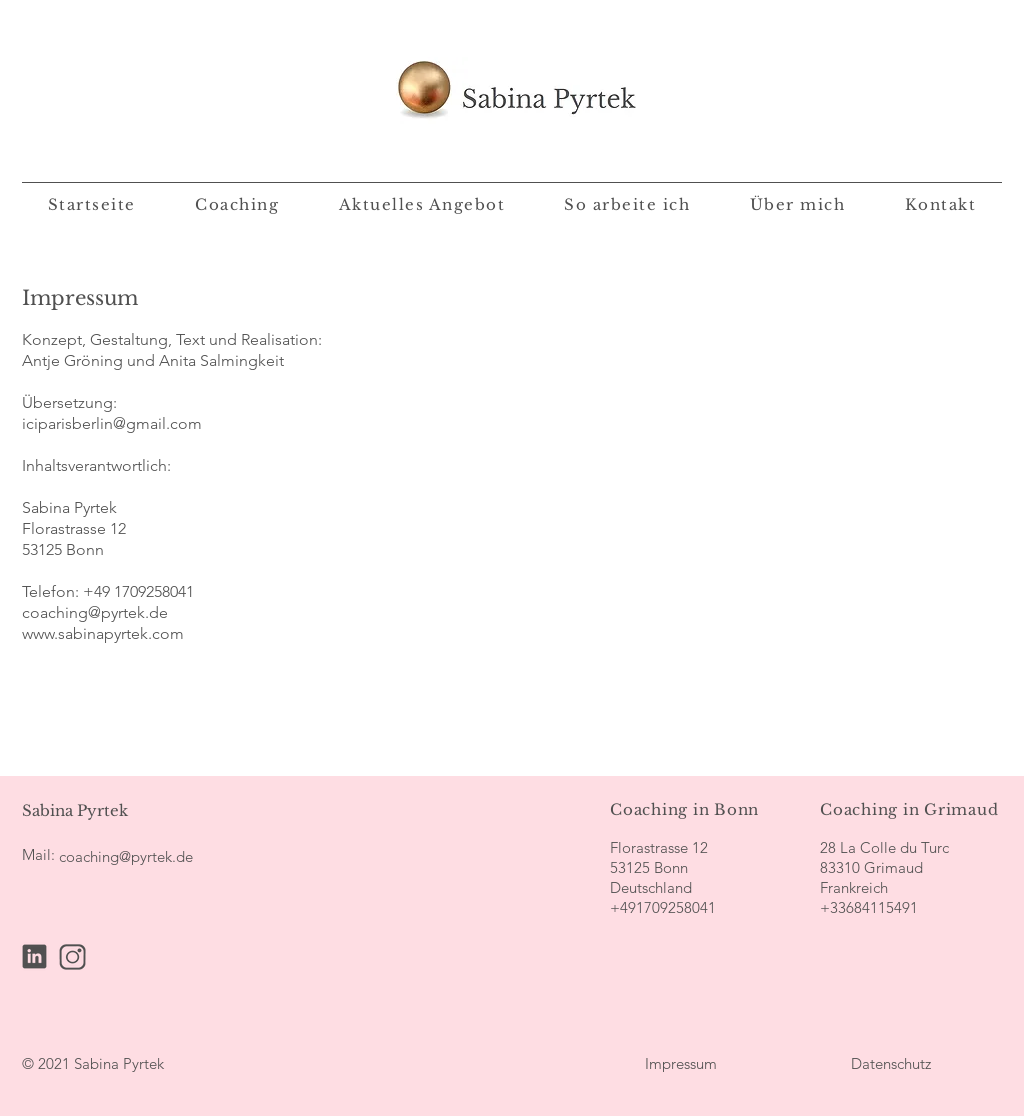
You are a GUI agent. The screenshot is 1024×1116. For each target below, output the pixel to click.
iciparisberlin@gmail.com (112, 423)
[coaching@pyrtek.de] (126, 856)
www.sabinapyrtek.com (103, 633)
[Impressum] (681, 1063)
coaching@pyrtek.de (95, 612)
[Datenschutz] (891, 1063)
